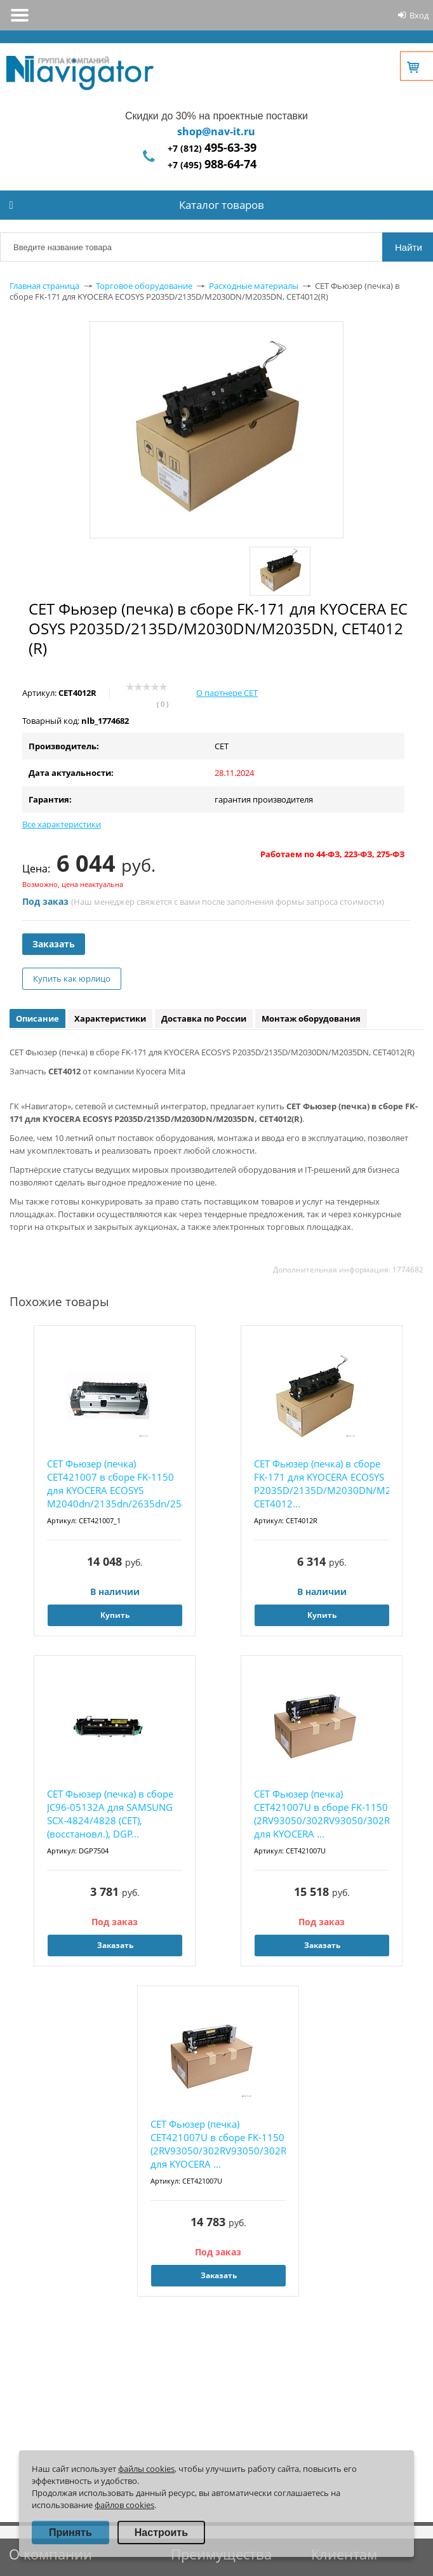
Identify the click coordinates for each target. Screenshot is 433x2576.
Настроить (161, 2532)
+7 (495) (212, 165)
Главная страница (44, 285)
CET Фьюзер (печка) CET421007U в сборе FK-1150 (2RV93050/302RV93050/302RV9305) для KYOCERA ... (321, 1813)
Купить (115, 1615)
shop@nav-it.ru (216, 131)
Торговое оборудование (144, 285)
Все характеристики (61, 824)
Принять (70, 2532)
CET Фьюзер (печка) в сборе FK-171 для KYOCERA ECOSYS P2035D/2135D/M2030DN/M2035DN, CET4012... (321, 1483)
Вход (419, 15)
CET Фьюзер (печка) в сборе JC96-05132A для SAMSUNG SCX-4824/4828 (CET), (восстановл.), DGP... (110, 1813)
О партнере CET (227, 692)
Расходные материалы (253, 285)
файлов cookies (124, 2505)
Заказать (53, 944)
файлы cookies (146, 2468)
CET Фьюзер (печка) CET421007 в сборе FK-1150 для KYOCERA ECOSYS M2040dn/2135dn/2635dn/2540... (114, 1483)
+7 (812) (212, 148)
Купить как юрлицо (71, 978)
